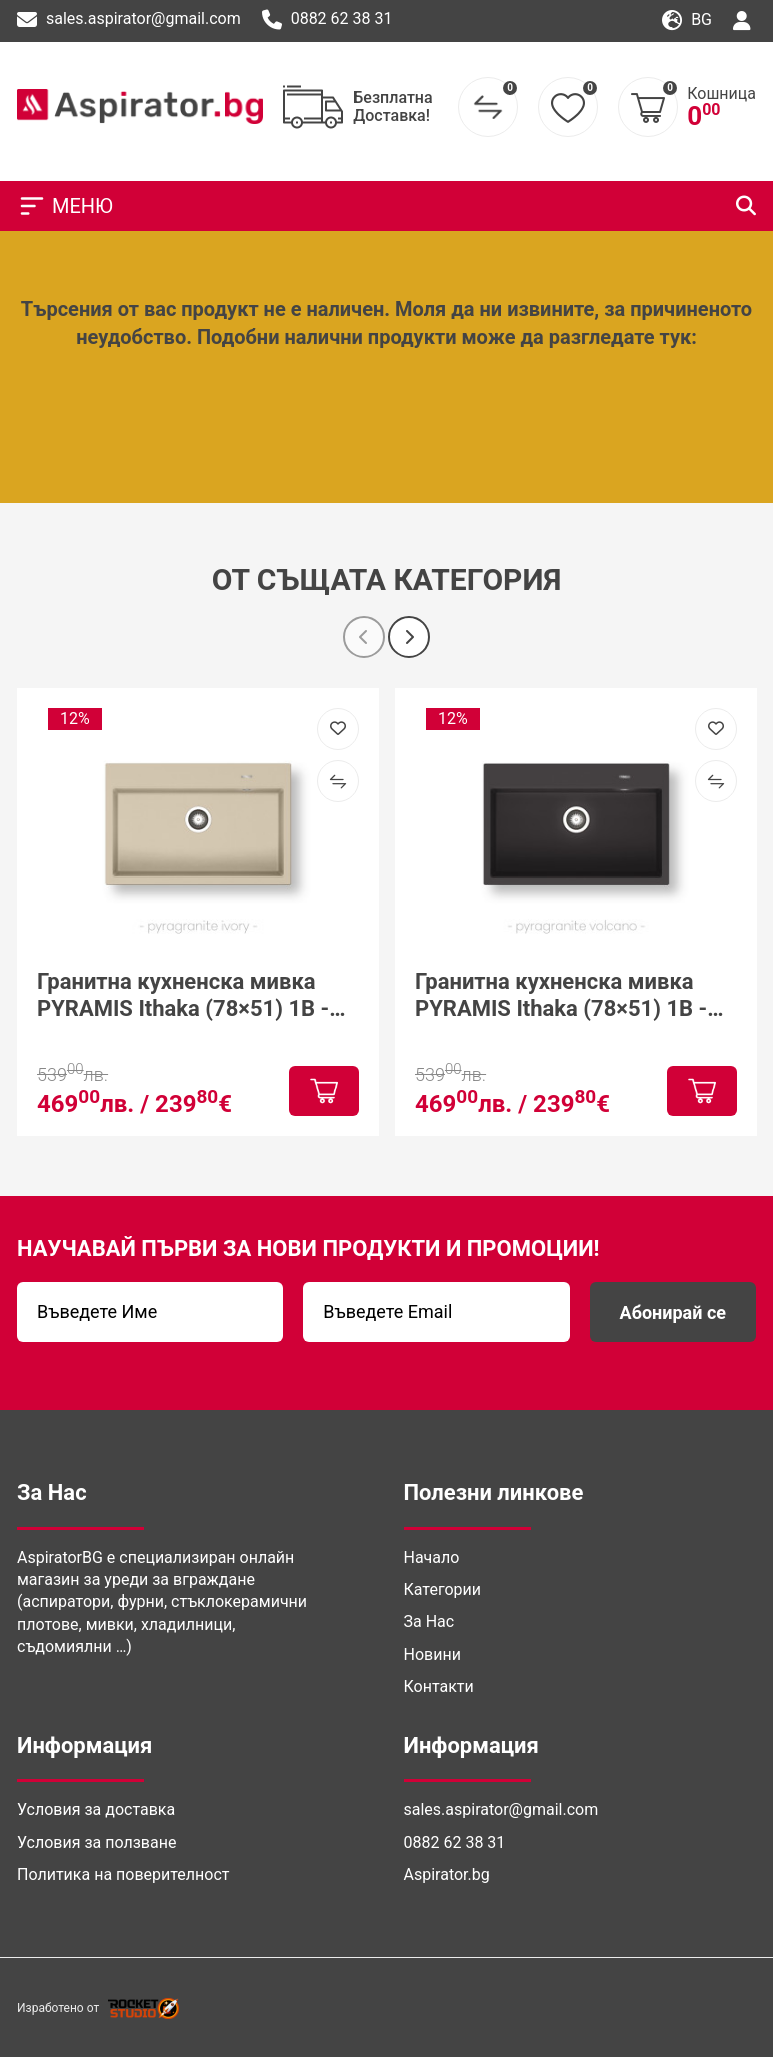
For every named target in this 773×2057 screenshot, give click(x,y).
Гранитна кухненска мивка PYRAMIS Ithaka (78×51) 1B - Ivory (183, 995)
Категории (443, 1589)
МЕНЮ (65, 206)
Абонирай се (673, 1312)
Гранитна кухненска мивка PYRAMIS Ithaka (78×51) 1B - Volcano (561, 995)
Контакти (439, 1686)
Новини (432, 1654)
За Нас (429, 1621)
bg (687, 20)
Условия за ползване (96, 1842)
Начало (432, 1557)
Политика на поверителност (123, 1874)
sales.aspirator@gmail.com (129, 20)
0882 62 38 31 (327, 20)
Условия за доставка (96, 1809)
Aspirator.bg (447, 1874)
